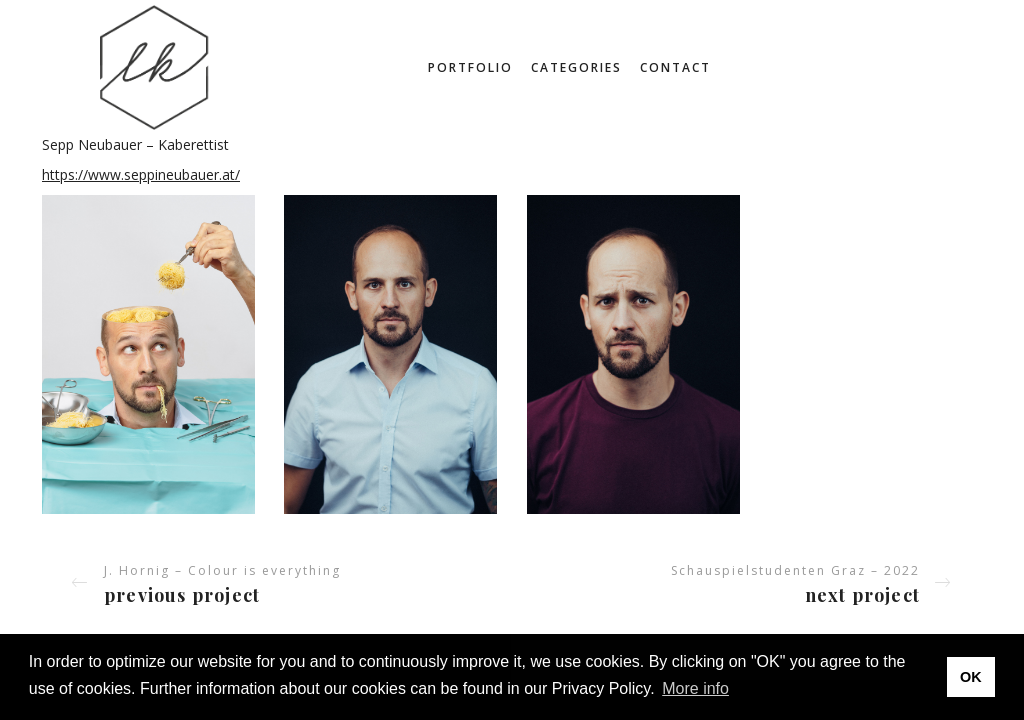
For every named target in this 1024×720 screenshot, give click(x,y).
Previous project (182, 595)
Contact (675, 67)
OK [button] (971, 677)
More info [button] (695, 688)
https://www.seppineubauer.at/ (141, 174)
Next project (862, 595)
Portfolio (470, 67)
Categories (576, 67)
